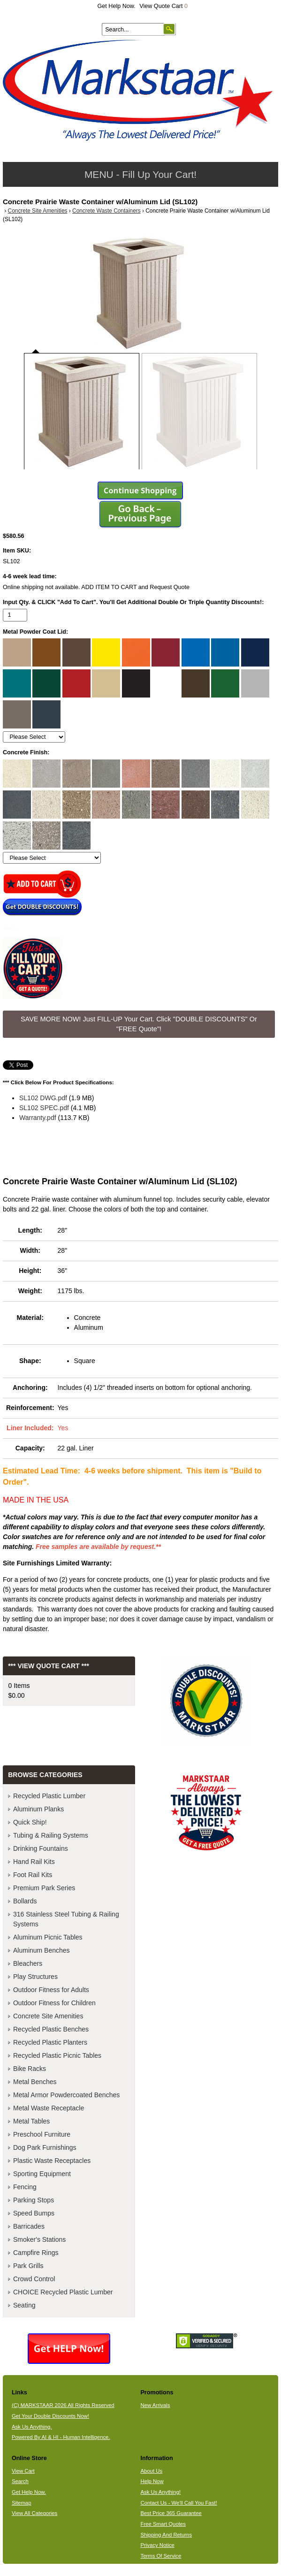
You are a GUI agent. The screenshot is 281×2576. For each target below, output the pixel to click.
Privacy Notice (157, 2545)
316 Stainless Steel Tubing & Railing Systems (66, 1919)
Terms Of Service (160, 2556)
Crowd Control (34, 2279)
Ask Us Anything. (32, 2427)
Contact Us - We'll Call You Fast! (178, 2503)
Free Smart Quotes (162, 2524)
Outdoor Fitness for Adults (51, 1989)
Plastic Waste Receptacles (52, 2160)
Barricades (29, 2226)
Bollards (25, 1901)
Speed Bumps (33, 2213)
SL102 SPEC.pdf (44, 1108)
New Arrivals (155, 2405)
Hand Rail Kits (34, 1861)
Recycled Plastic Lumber (49, 1796)
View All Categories (34, 2513)
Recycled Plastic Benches (51, 2029)
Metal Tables (31, 2121)
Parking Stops (33, 2200)
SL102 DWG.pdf (43, 1098)
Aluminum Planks (38, 1809)
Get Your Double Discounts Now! (50, 2416)
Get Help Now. (117, 6)
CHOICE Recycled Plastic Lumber (63, 2292)
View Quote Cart (163, 6)
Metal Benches (35, 2081)
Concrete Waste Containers (106, 210)
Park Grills (28, 2265)
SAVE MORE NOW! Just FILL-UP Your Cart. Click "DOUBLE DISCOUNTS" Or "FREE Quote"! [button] (139, 1024)
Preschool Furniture (41, 2134)
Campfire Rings (35, 2252)
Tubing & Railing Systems (50, 1835)
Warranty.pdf (37, 1117)
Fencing (25, 2187)
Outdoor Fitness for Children (54, 2003)
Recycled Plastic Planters (50, 2042)
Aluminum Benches (41, 1950)
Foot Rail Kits (32, 1874)
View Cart (23, 2471)
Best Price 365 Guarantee (170, 2513)
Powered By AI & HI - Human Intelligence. (61, 2437)
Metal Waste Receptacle (48, 2108)
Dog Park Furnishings (44, 2147)
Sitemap (21, 2503)
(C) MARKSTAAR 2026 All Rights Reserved (63, 2405)
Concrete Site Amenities (38, 210)
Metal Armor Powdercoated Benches (66, 2095)
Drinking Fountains (40, 1848)
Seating (24, 2305)
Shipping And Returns (166, 2535)
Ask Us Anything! (160, 2492)
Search (20, 2481)
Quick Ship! (30, 1822)
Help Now (151, 2481)
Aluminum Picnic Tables (48, 1937)
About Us (151, 2471)
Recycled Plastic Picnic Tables (57, 2055)
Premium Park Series (44, 1888)
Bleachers (27, 1963)
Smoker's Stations (39, 2239)
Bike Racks (29, 2068)
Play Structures (35, 1976)
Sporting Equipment (42, 2173)
